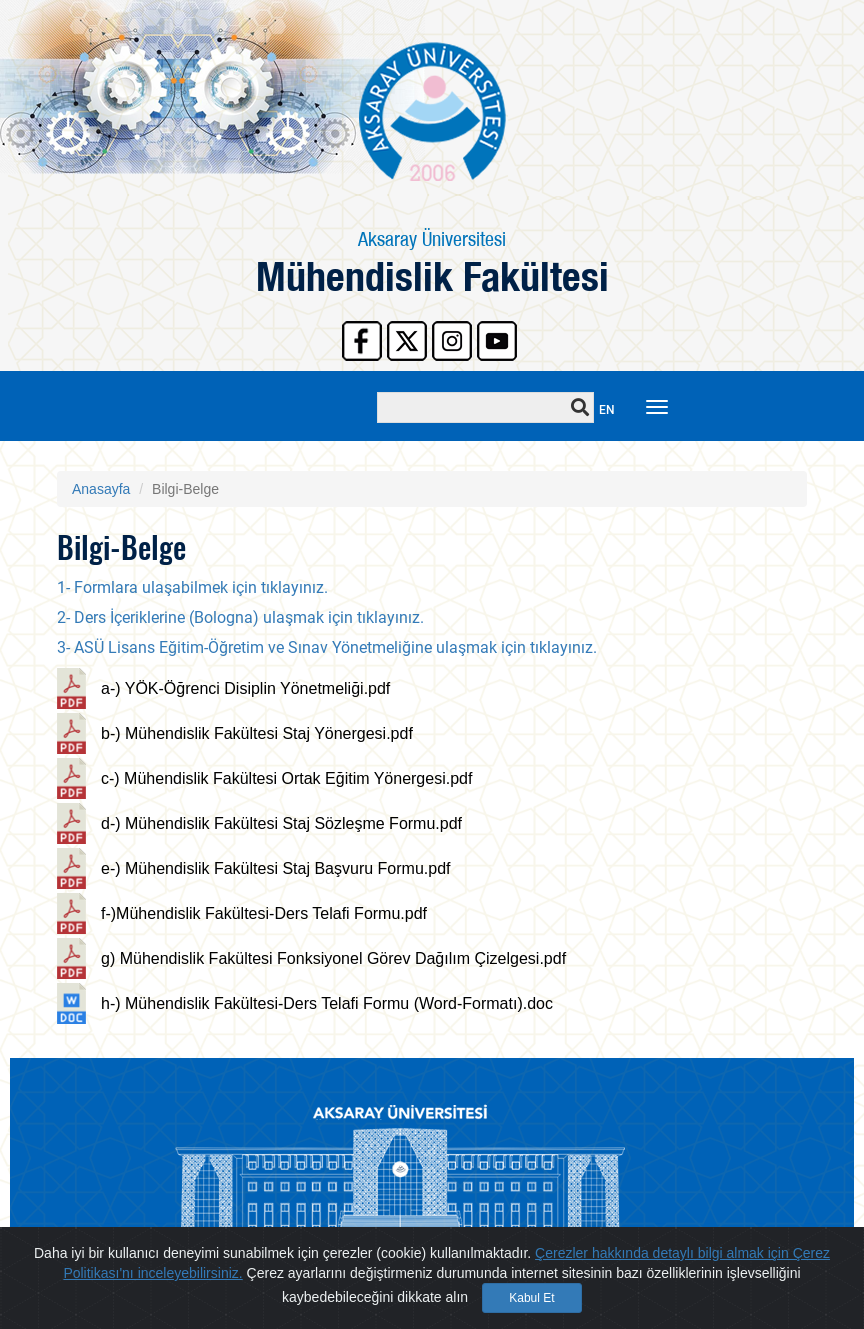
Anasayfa (101, 489)
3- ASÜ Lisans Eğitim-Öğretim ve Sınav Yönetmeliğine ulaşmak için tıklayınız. (327, 647)
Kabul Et (531, 1303)
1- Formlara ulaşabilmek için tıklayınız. (194, 587)
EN (607, 410)
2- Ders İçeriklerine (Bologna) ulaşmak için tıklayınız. (240, 617)
